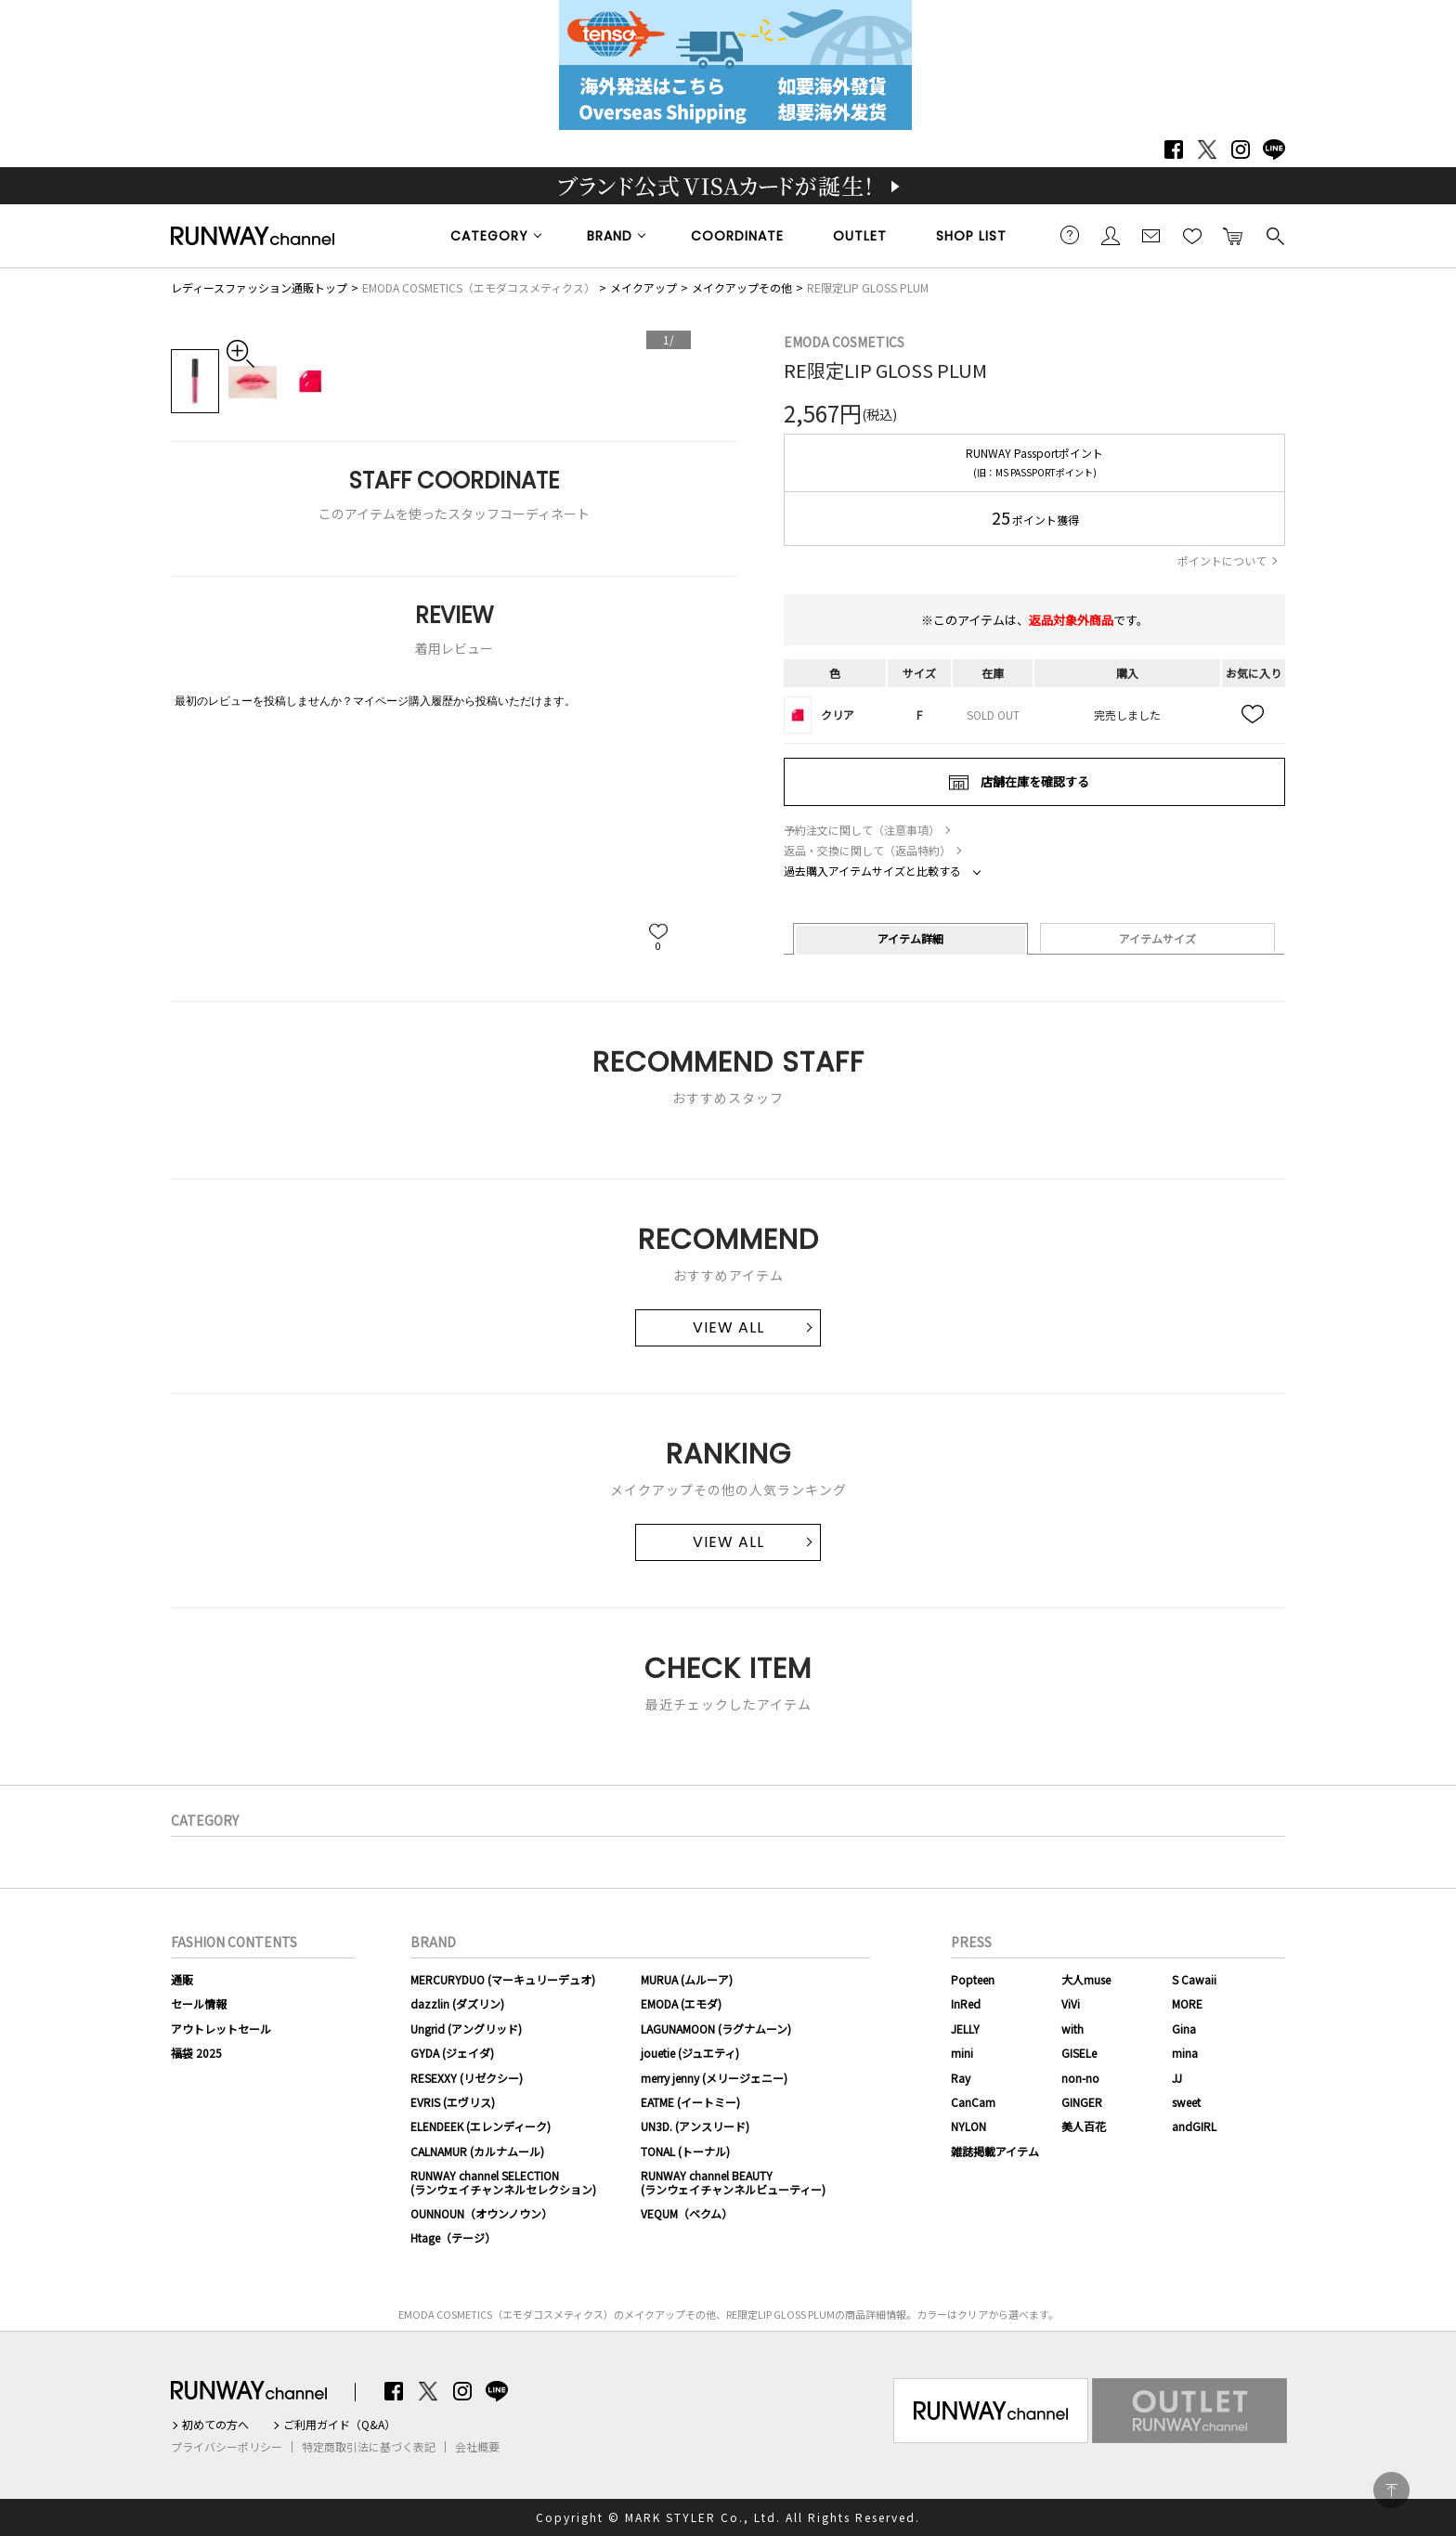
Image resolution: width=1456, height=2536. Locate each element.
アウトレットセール (221, 2028)
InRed (966, 2003)
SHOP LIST (971, 236)
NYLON (968, 2126)
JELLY (965, 2028)
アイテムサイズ (1157, 938)
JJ (1177, 2078)
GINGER (1081, 2102)
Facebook (1174, 149)
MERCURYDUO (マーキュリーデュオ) (502, 1979)
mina (1185, 2053)
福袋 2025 (196, 2053)
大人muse (1086, 1979)
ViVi (1070, 2003)
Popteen (972, 1979)
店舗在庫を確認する (1035, 781)
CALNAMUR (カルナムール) (477, 2151)
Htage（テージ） (453, 2237)
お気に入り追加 (1254, 715)
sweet (1186, 2102)
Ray (960, 2078)
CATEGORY (489, 236)
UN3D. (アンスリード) (695, 2126)
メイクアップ (643, 287)
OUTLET (860, 236)
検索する (1274, 235)
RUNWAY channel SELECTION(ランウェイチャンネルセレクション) (503, 2181)
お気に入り (1192, 235)
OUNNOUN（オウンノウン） (481, 2213)
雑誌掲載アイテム (995, 2151)
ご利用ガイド (1070, 235)
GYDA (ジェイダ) (452, 2053)
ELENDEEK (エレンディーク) (480, 2126)
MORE (1187, 2003)
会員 (1110, 235)
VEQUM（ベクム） (687, 2213)
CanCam (973, 2102)
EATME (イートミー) (690, 2102)
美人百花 (1083, 2126)
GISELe (1079, 2053)
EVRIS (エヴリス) (452, 2102)
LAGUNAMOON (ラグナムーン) (716, 2028)
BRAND (609, 236)
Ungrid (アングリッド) (466, 2028)
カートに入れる (1233, 235)
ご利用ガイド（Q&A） (339, 2424)
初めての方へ (215, 2424)
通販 (182, 1979)
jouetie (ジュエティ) (690, 2053)
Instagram (1240, 149)
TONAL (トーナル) (685, 2151)
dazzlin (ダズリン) (457, 2003)
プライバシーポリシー (226, 2446)
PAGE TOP (1391, 2490)
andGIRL (1194, 2126)
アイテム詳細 (910, 938)
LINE (1274, 149)
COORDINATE (737, 236)
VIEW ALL (728, 1327)
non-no (1080, 2078)
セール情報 (199, 2003)
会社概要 (477, 2446)
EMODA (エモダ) (681, 2003)
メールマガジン (1151, 235)
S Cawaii (1194, 1979)
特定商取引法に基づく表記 (369, 2446)
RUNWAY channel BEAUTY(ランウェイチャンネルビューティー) (733, 2181)
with (1072, 2028)
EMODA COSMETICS (844, 341)
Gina (1184, 2028)
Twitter (1207, 149)
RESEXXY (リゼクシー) (466, 2078)
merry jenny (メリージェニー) (714, 2078)
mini (962, 2053)
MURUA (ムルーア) (687, 1979)
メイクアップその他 (742, 287)
